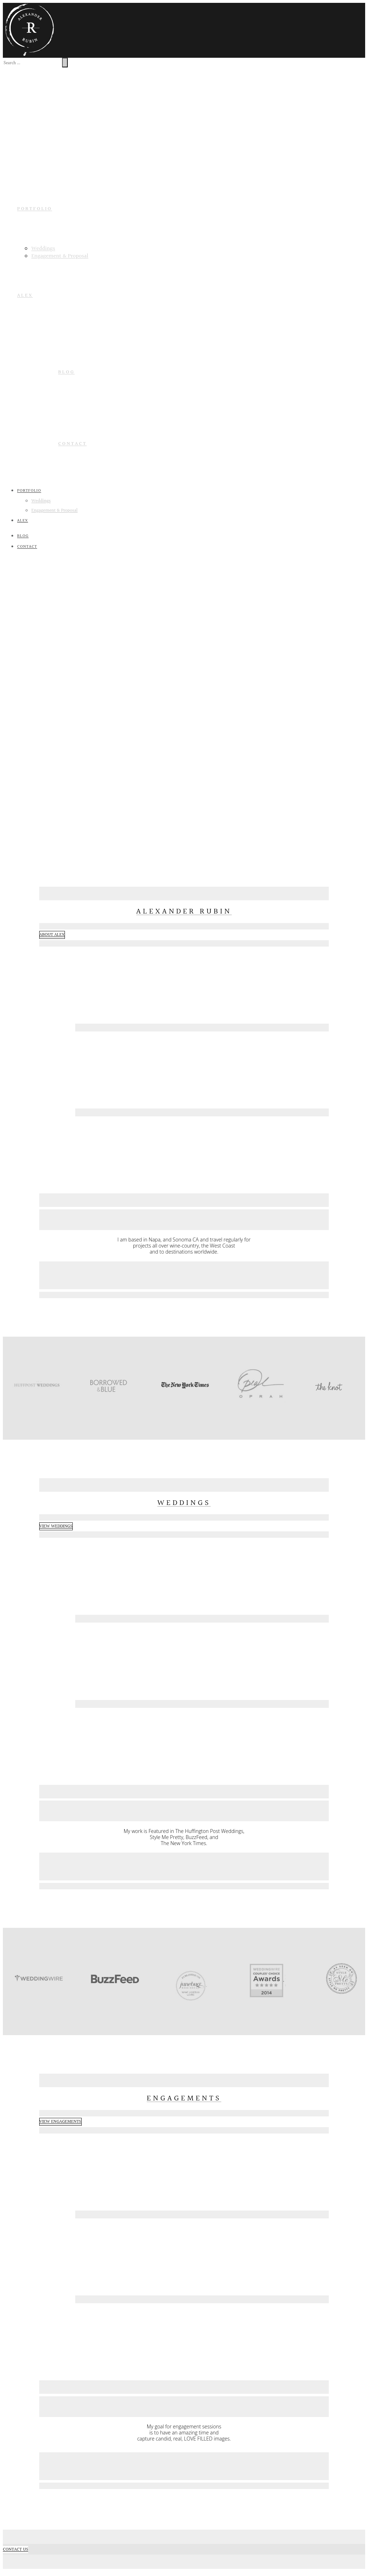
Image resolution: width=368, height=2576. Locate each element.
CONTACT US (15, 2549)
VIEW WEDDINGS (56, 1526)
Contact (72, 444)
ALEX (25, 295)
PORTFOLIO (34, 209)
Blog (66, 372)
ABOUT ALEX (52, 934)
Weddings (43, 248)
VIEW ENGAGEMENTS (60, 2121)
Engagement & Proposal (59, 256)
